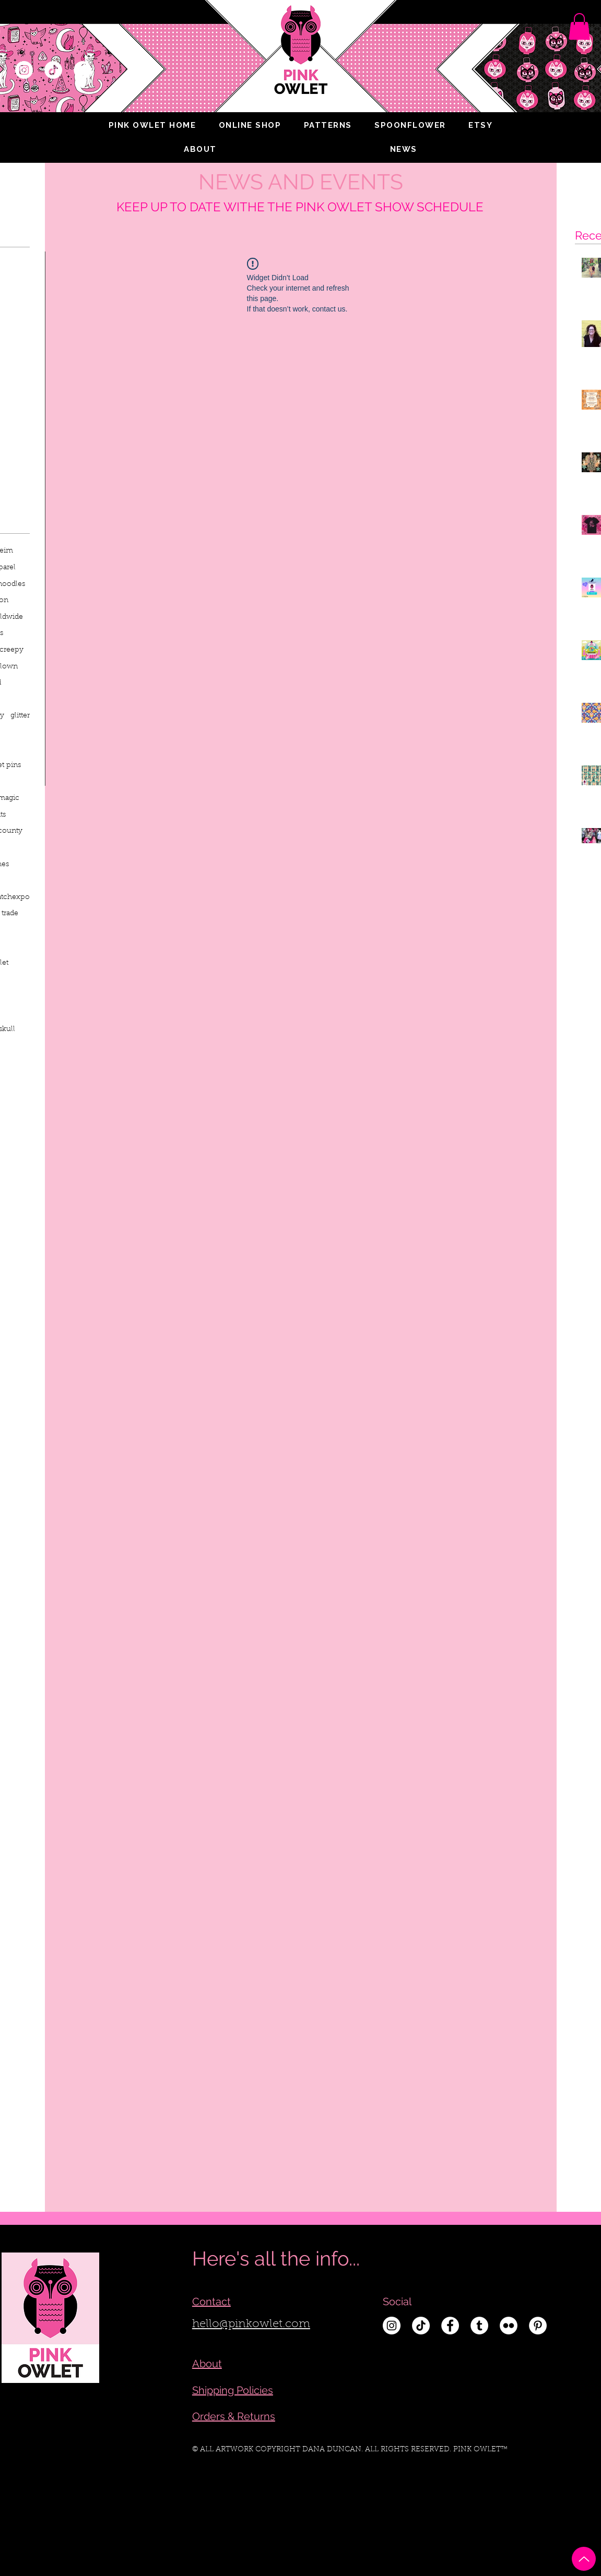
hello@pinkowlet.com (251, 2324)
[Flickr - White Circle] (508, 2325)
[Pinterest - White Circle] (538, 2325)
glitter (20, 716)
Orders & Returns (233, 2416)
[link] (579, 26)
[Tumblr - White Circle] (479, 2325)
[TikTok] (53, 70)
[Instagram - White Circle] (24, 70)
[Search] (581, 70)
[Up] (584, 2559)
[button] (200, 149)
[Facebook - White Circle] (82, 70)
